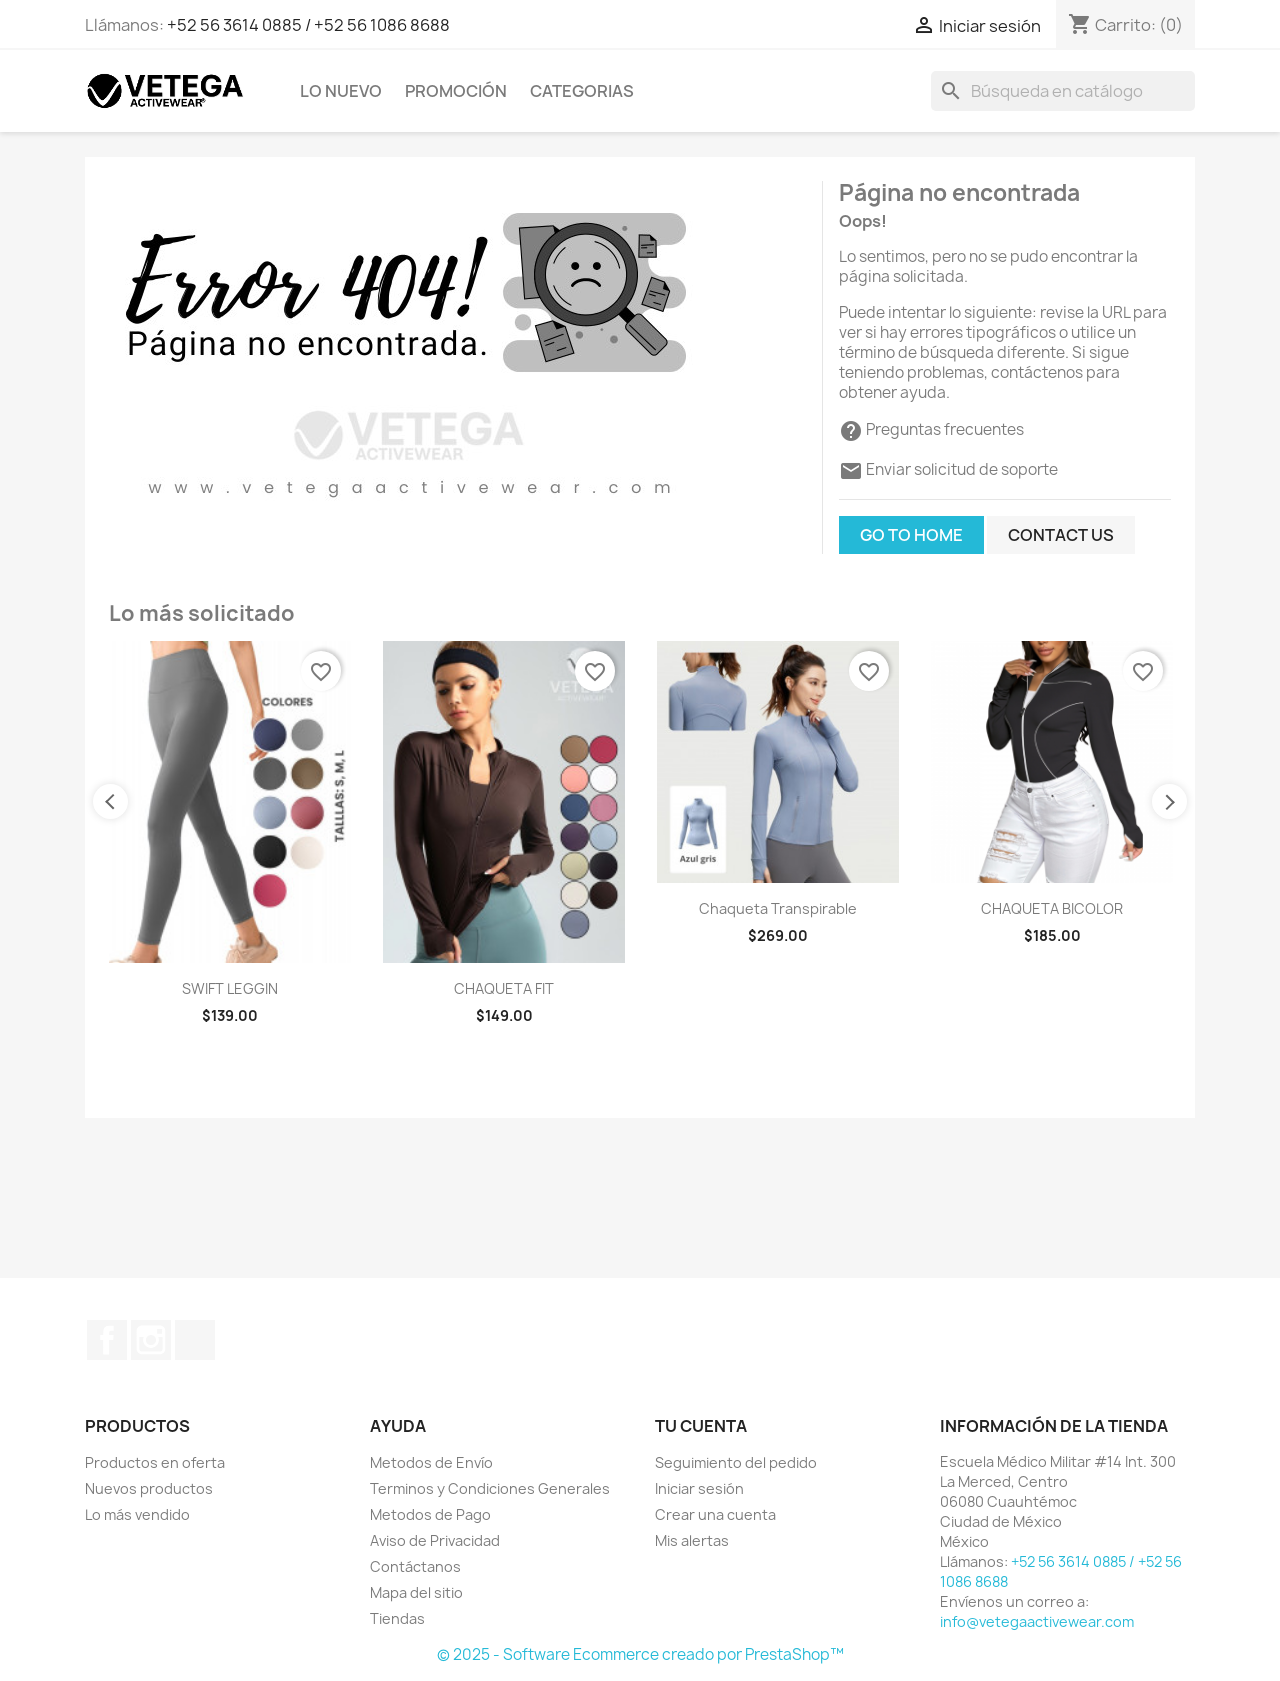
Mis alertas (692, 1540)
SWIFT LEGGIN (230, 988)
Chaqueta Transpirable (778, 908)
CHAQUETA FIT (504, 988)
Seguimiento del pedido (736, 1462)
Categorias (582, 91)
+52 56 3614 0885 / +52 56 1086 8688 (308, 25)
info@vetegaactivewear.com (1037, 1621)
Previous (110, 801)
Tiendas (397, 1618)
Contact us (1061, 535)
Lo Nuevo (341, 91)
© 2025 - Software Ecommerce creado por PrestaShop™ (640, 1654)
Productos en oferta (155, 1462)
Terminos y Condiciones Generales (490, 1488)
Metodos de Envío (431, 1462)
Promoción (456, 91)
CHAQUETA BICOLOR (1052, 908)
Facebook (107, 1340)
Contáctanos (415, 1566)
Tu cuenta (701, 1426)
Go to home (911, 535)
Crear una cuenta (715, 1514)
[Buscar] (1063, 91)
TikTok (195, 1340)
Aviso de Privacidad (435, 1540)
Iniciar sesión (699, 1488)
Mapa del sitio (416, 1592)
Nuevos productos (149, 1488)
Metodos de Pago (430, 1514)
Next (1169, 801)
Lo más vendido (137, 1514)
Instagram (151, 1340)
